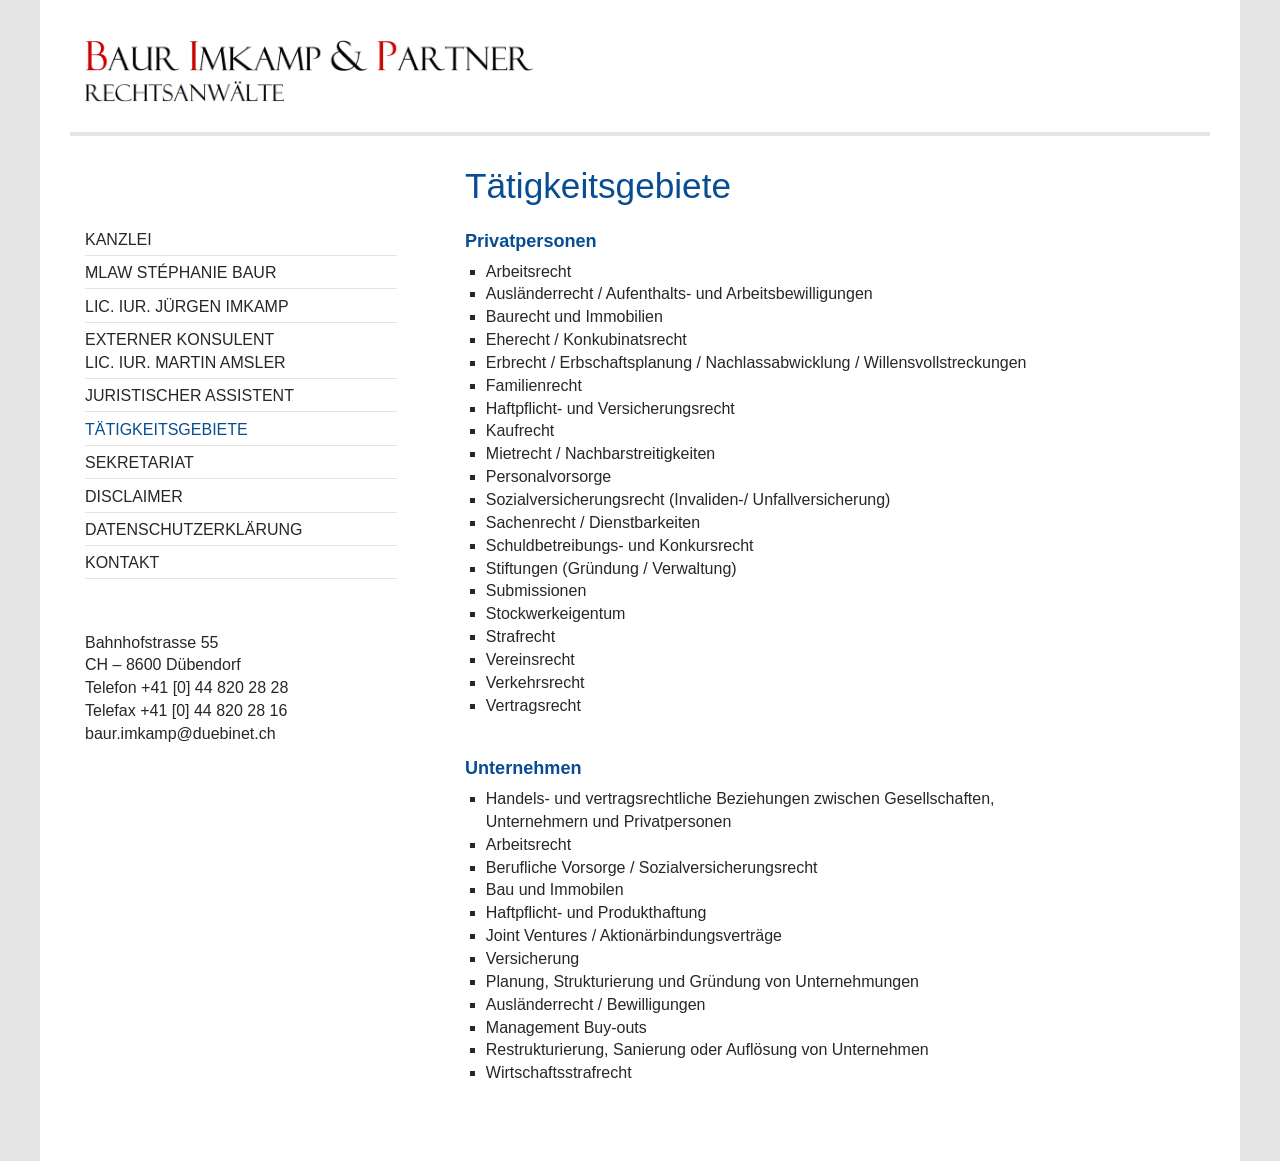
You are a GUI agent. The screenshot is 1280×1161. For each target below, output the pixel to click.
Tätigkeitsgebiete (166, 429)
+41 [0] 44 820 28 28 (214, 687)
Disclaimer (134, 496)
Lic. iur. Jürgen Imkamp (187, 306)
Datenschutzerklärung (194, 529)
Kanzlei (118, 239)
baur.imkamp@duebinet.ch (180, 733)
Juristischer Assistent (189, 395)
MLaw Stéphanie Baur (180, 272)
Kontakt (122, 562)
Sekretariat (139, 462)
